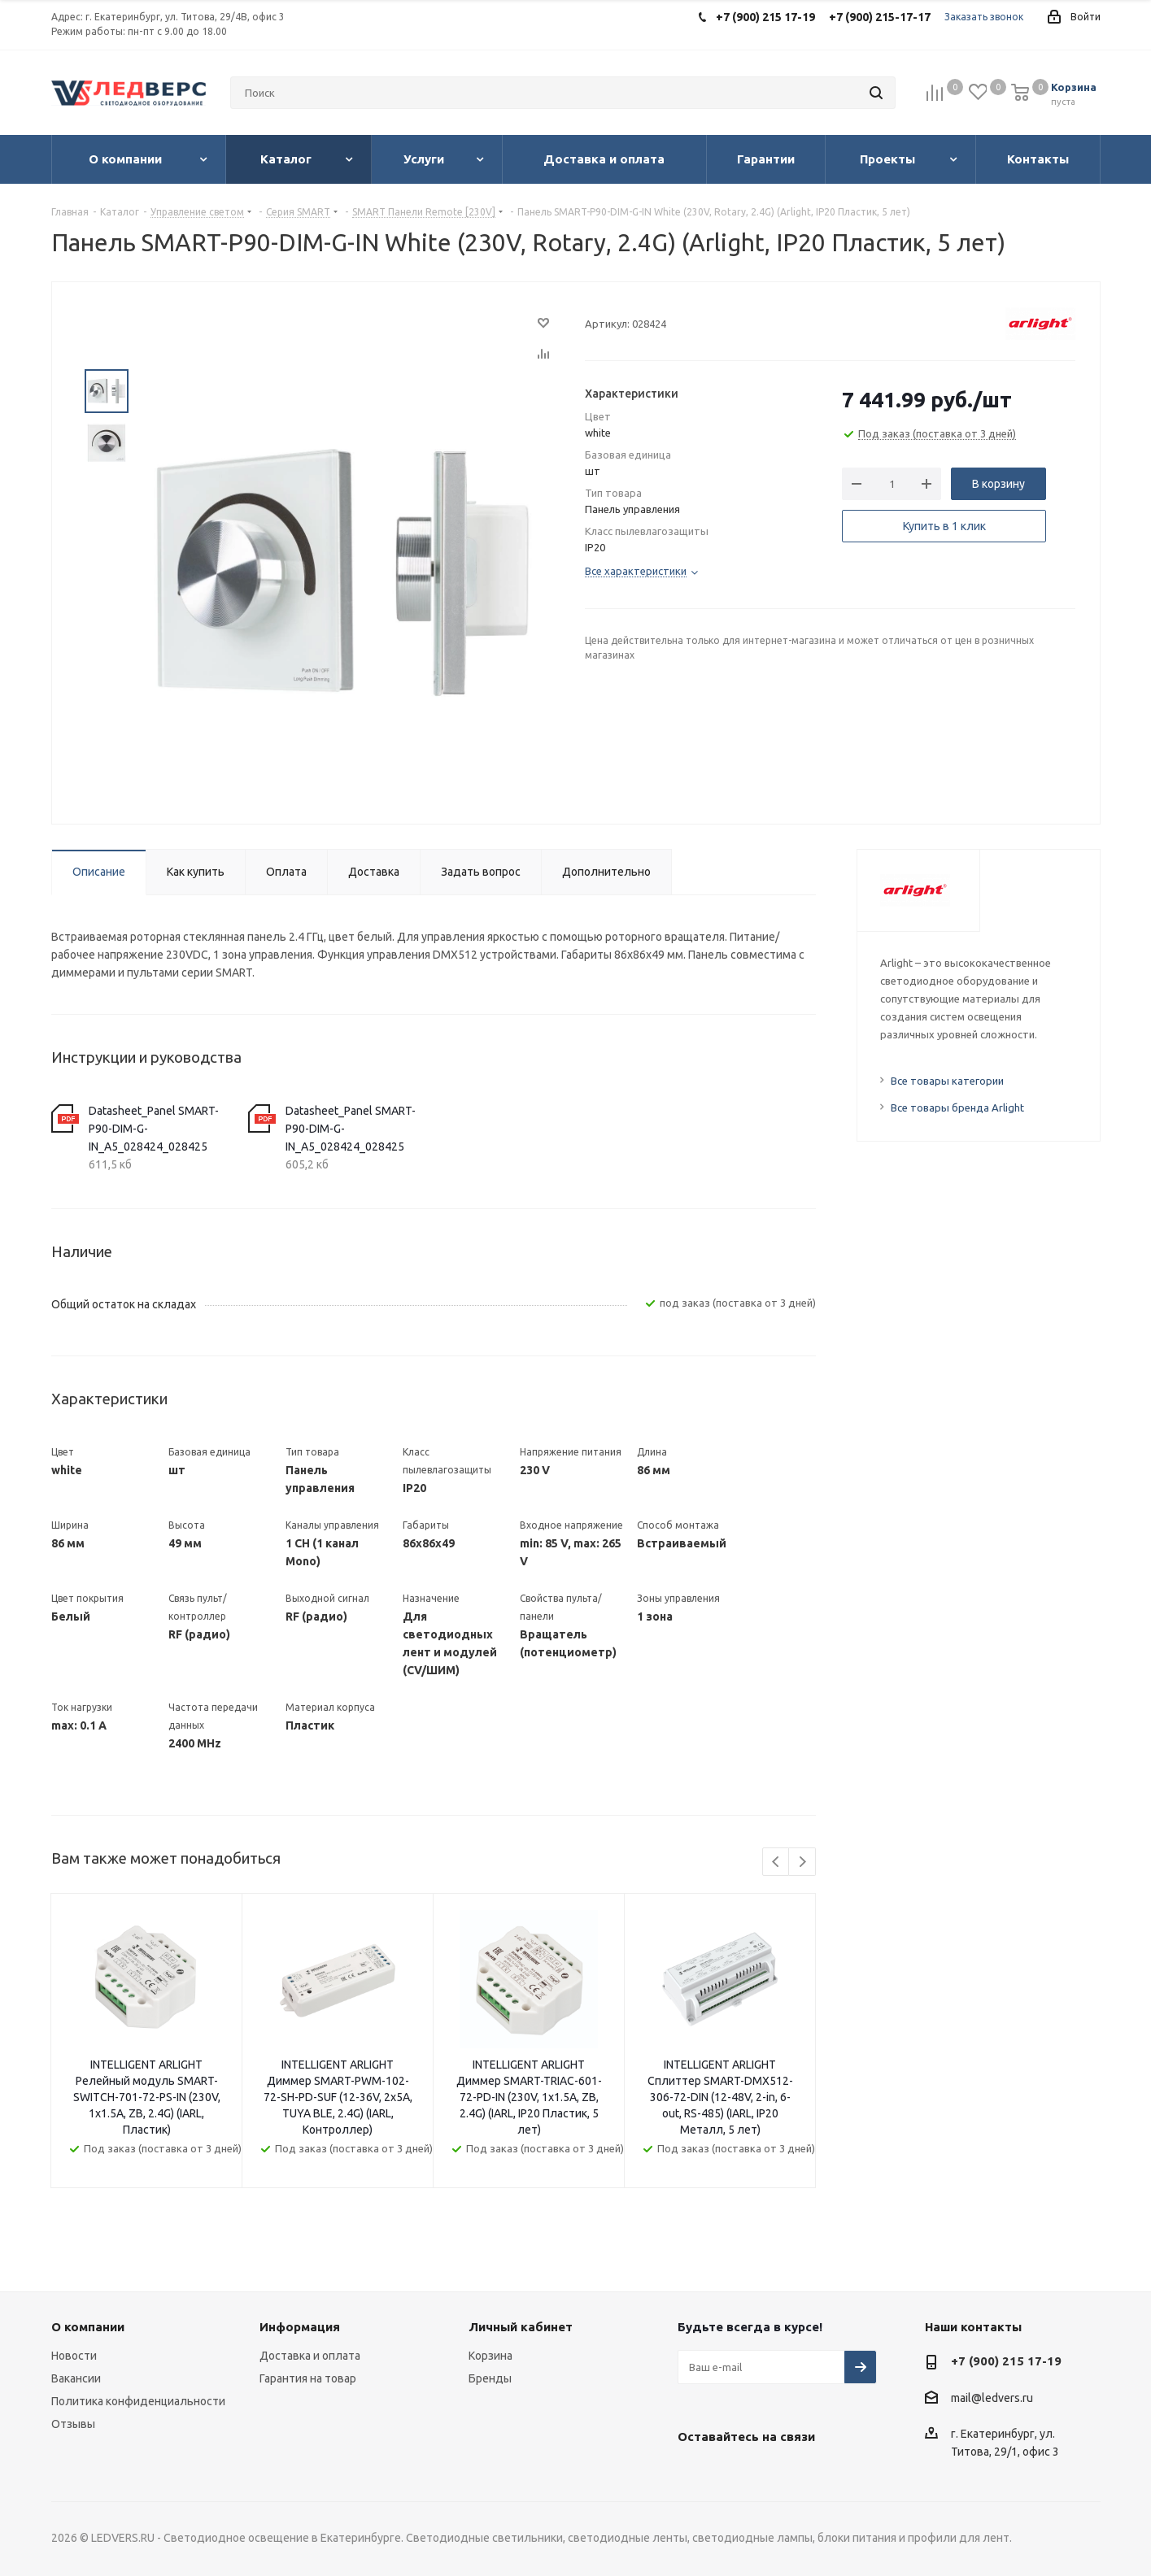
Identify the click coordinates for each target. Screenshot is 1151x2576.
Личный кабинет (521, 2327)
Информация (299, 2327)
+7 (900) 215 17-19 (1006, 2361)
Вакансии (76, 2378)
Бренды (490, 2378)
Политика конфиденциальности (138, 2401)
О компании (87, 2327)
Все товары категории (947, 1080)
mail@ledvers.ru (992, 2397)
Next (802, 1862)
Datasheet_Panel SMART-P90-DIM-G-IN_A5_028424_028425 (154, 1128)
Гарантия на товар (307, 2378)
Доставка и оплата (309, 2355)
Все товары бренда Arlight (957, 1107)
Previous (776, 1862)
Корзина (490, 2355)
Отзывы (73, 2423)
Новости (74, 2355)
